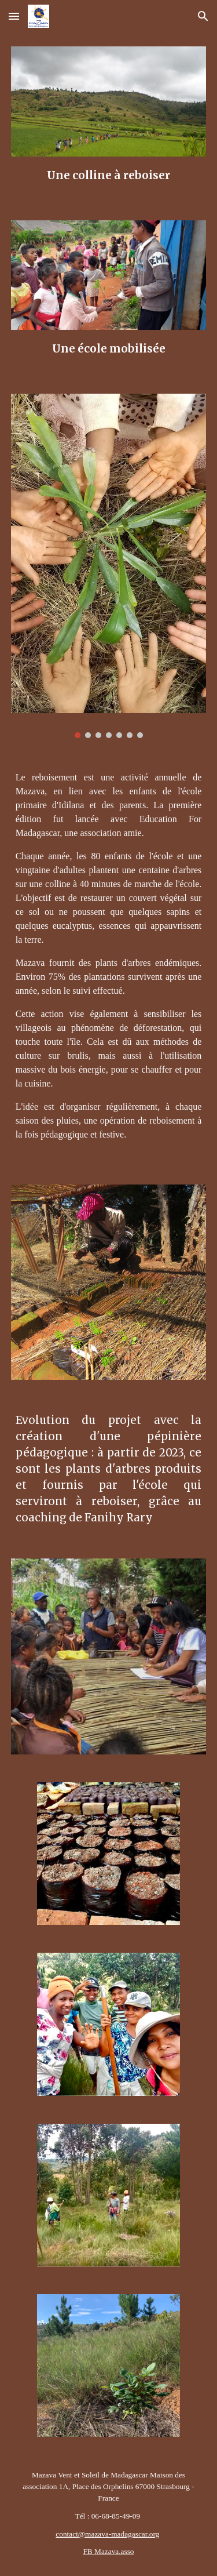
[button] (14, 16)
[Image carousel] (109, 565)
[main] (109, 174)
